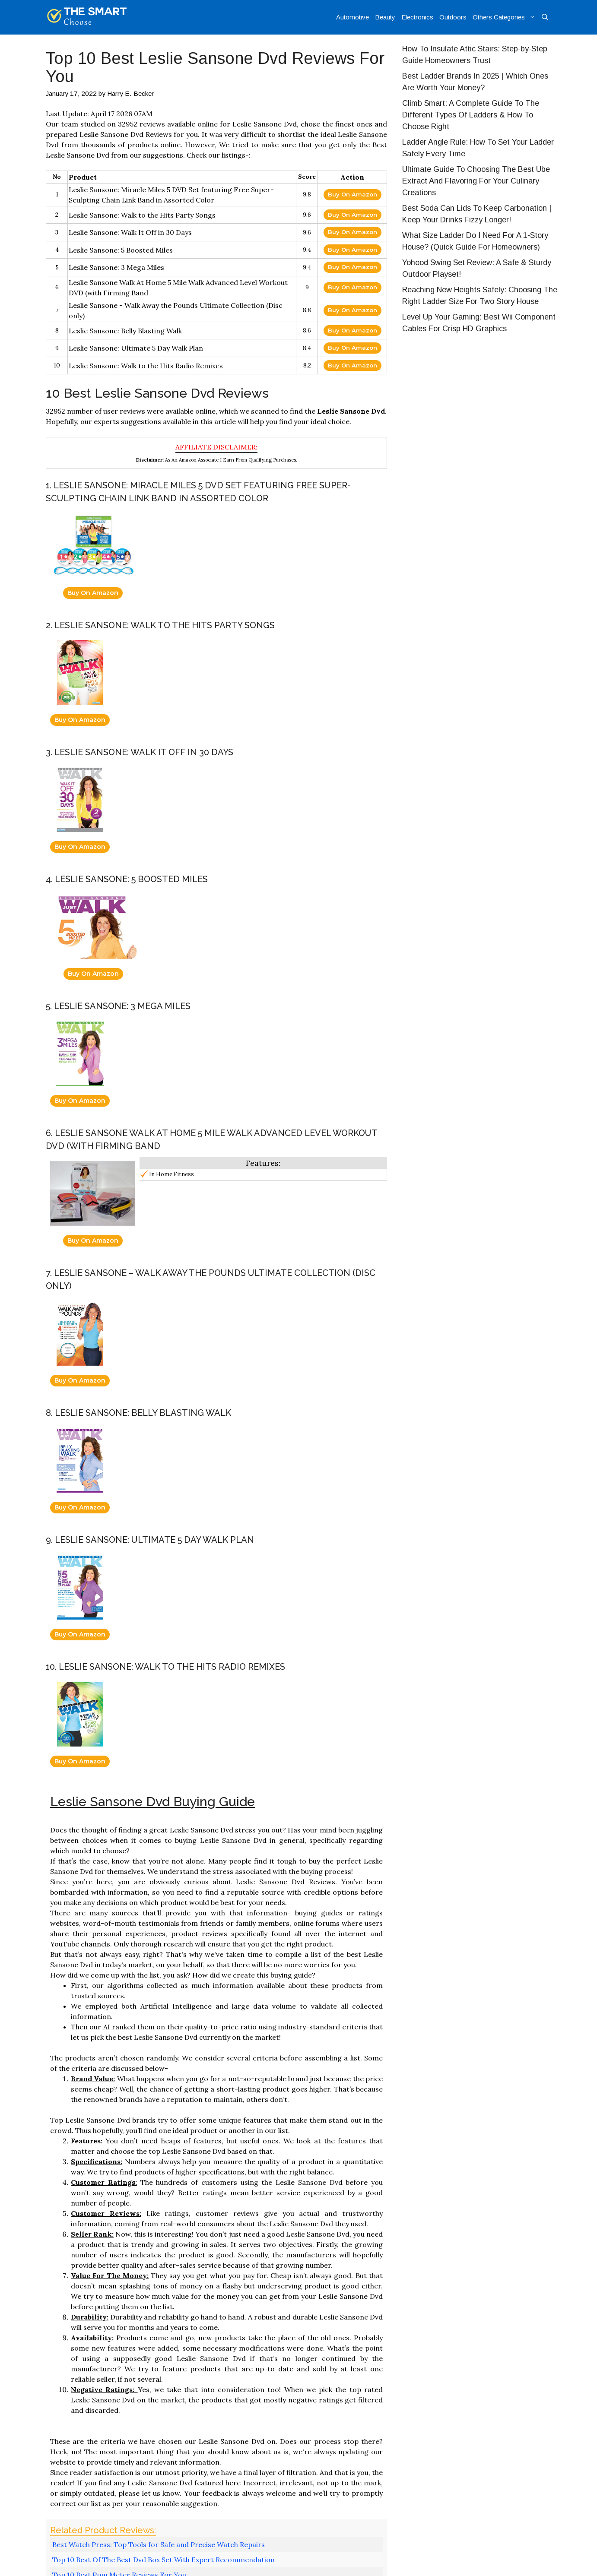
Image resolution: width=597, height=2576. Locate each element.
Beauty (385, 17)
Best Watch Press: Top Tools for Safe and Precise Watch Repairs (158, 2544)
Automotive (352, 17)
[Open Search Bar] (545, 17)
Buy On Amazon (352, 194)
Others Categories (506, 17)
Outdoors (453, 17)
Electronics (417, 17)
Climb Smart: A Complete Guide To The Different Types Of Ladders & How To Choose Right (470, 115)
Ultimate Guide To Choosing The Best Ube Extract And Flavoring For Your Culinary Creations (476, 181)
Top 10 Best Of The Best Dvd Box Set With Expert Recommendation (163, 2559)
